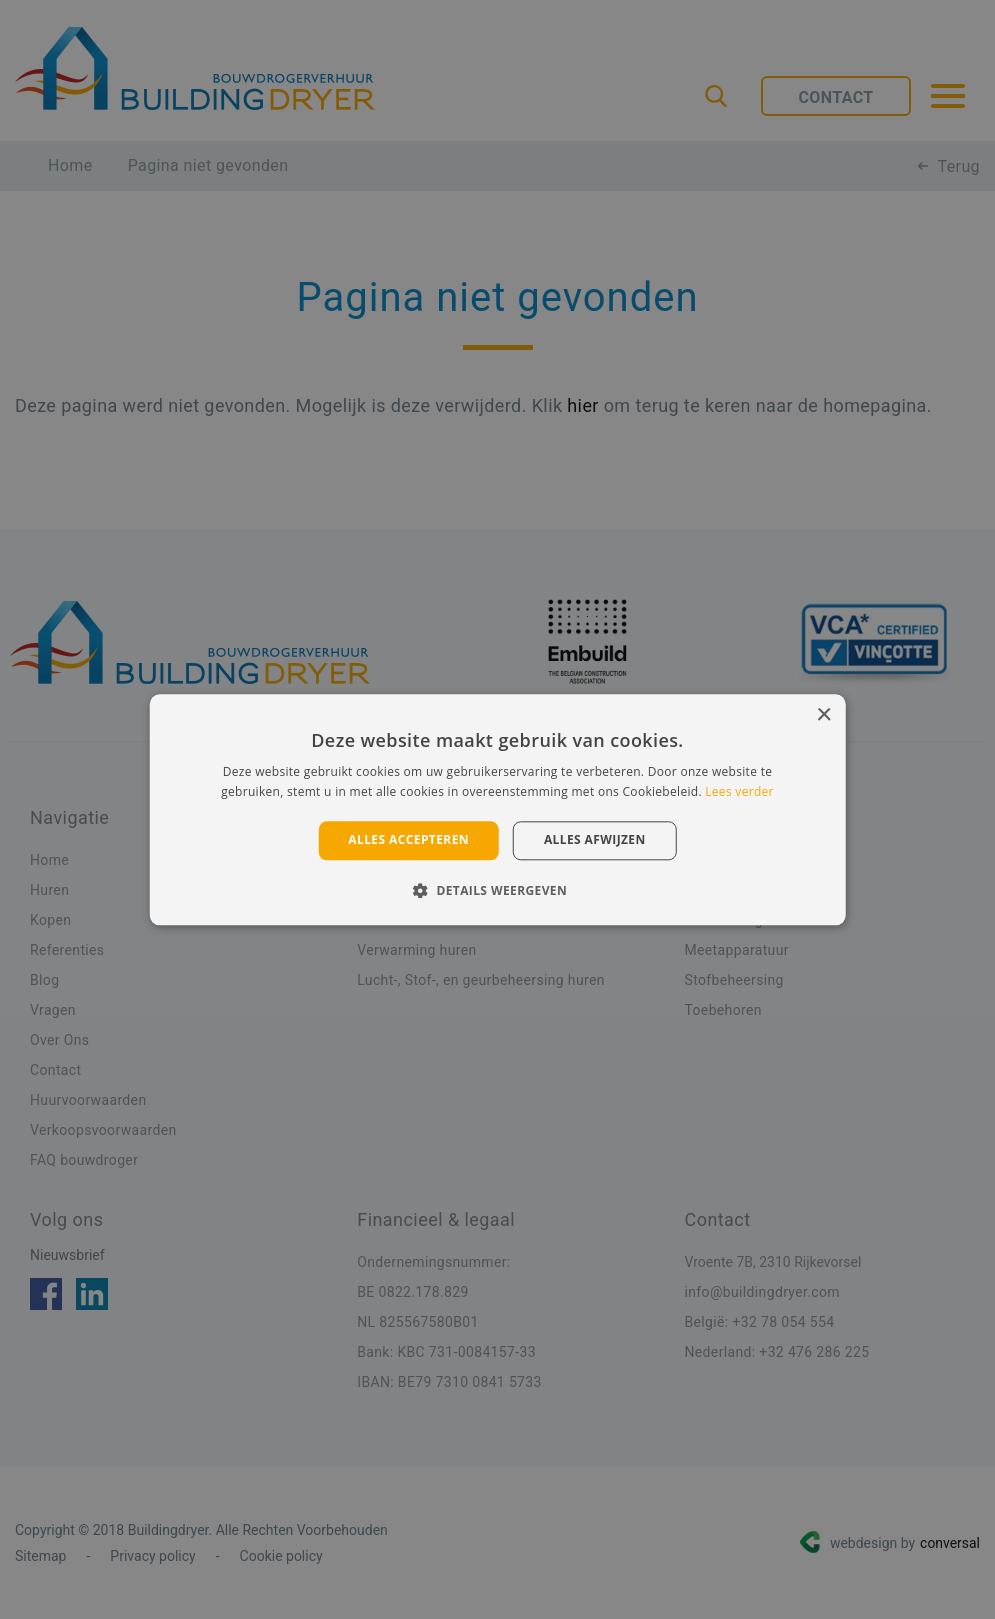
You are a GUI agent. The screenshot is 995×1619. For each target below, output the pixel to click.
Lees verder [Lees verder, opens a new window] (739, 791)
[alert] (497, 809)
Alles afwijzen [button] (595, 840)
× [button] (823, 715)
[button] (497, 890)
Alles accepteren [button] (408, 840)
